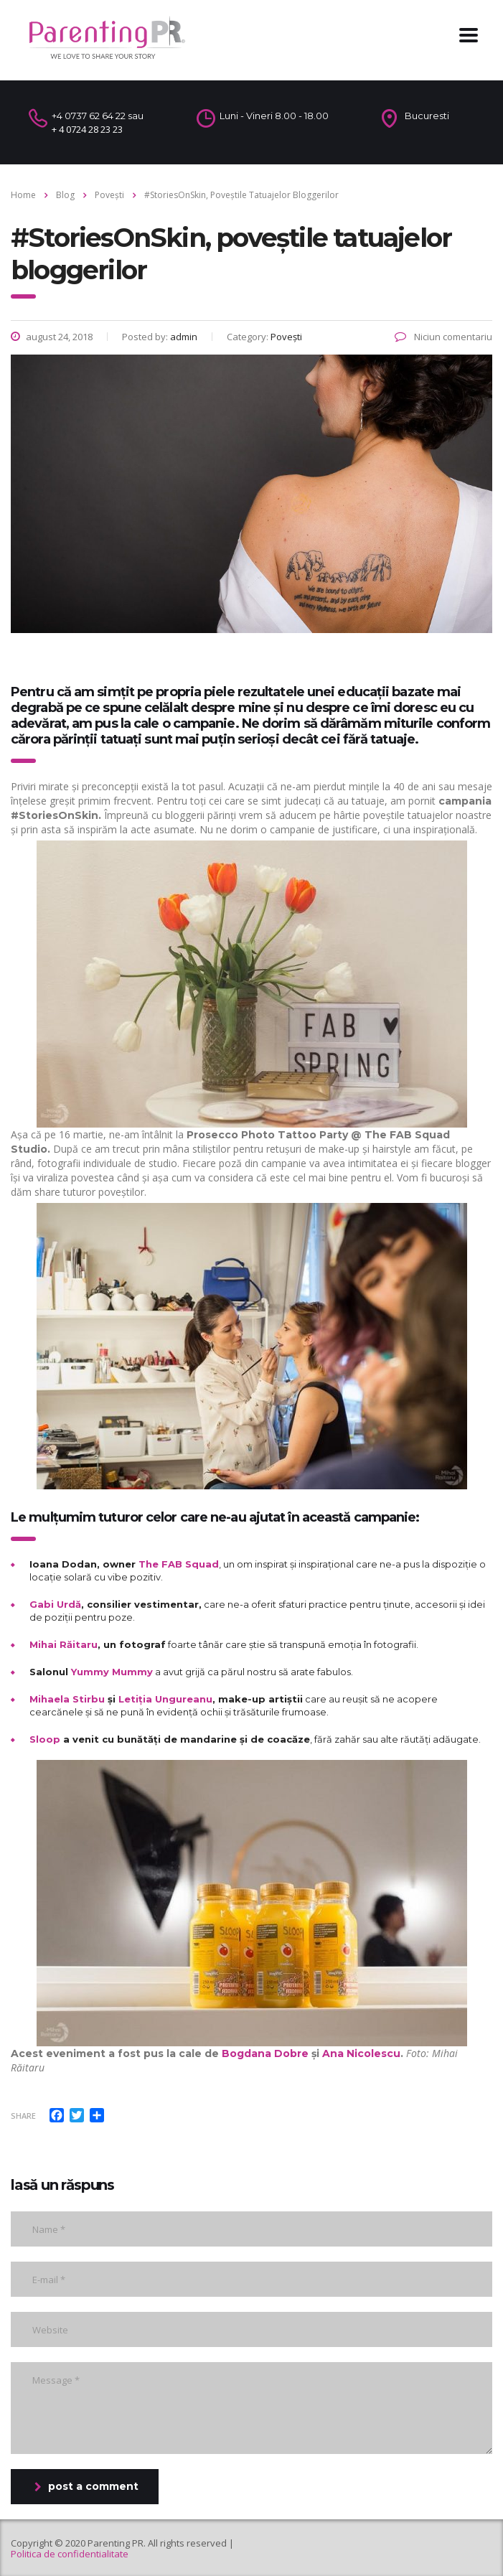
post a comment (86, 2486)
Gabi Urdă (55, 1604)
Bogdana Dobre (265, 2053)
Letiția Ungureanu (165, 1699)
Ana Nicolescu (361, 2053)
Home (23, 195)
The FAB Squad (178, 1564)
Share (23, 2115)
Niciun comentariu (443, 336)
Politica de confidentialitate (69, 2553)
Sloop (44, 1739)
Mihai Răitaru (63, 1644)
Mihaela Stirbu (67, 1699)
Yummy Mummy (112, 1671)
